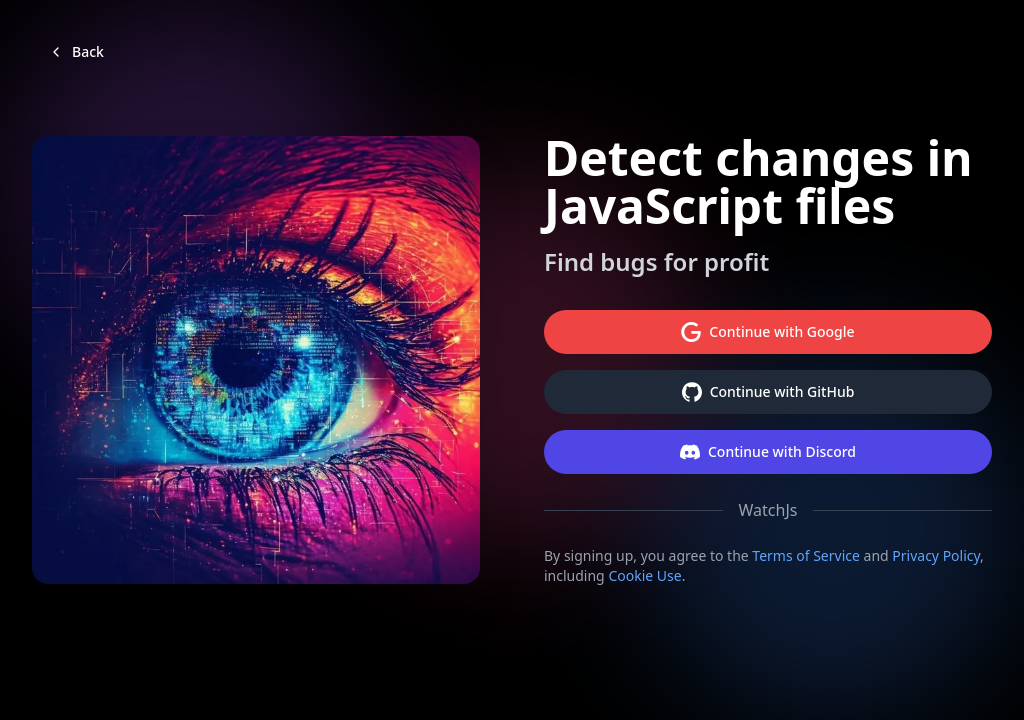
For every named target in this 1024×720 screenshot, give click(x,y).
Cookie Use (644, 575)
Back (76, 51)
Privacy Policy (936, 555)
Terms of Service (806, 555)
